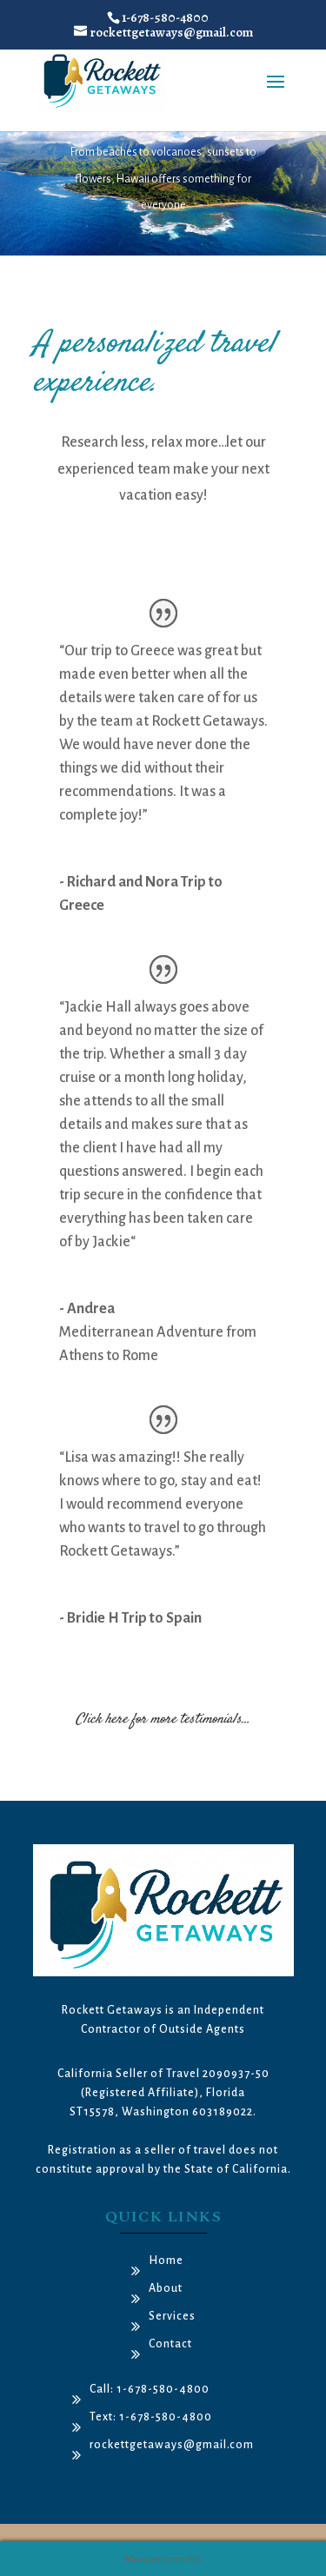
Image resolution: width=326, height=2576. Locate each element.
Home (166, 2260)
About (166, 2288)
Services (172, 2316)
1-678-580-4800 (165, 17)
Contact (170, 2344)
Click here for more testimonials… (163, 1720)
